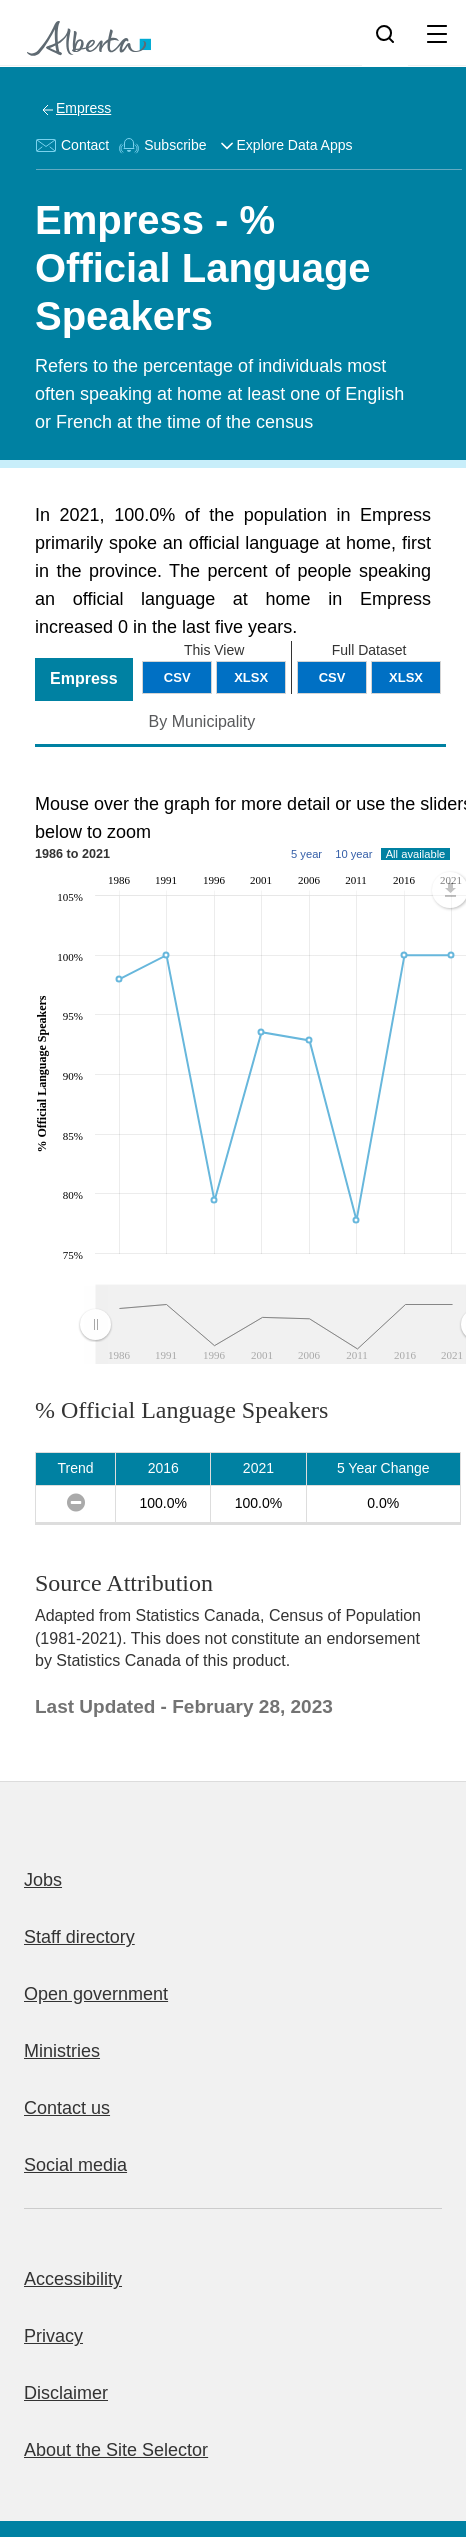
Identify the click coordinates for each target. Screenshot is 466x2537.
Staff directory (79, 1937)
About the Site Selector (116, 2450)
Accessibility (73, 2279)
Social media (75, 2165)
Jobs (43, 1880)
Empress (83, 108)
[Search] (385, 33)
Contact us (67, 2108)
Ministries (62, 2051)
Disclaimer (66, 2393)
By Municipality (202, 721)
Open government (96, 1994)
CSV (332, 677)
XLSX (406, 677)
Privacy (53, 2336)
